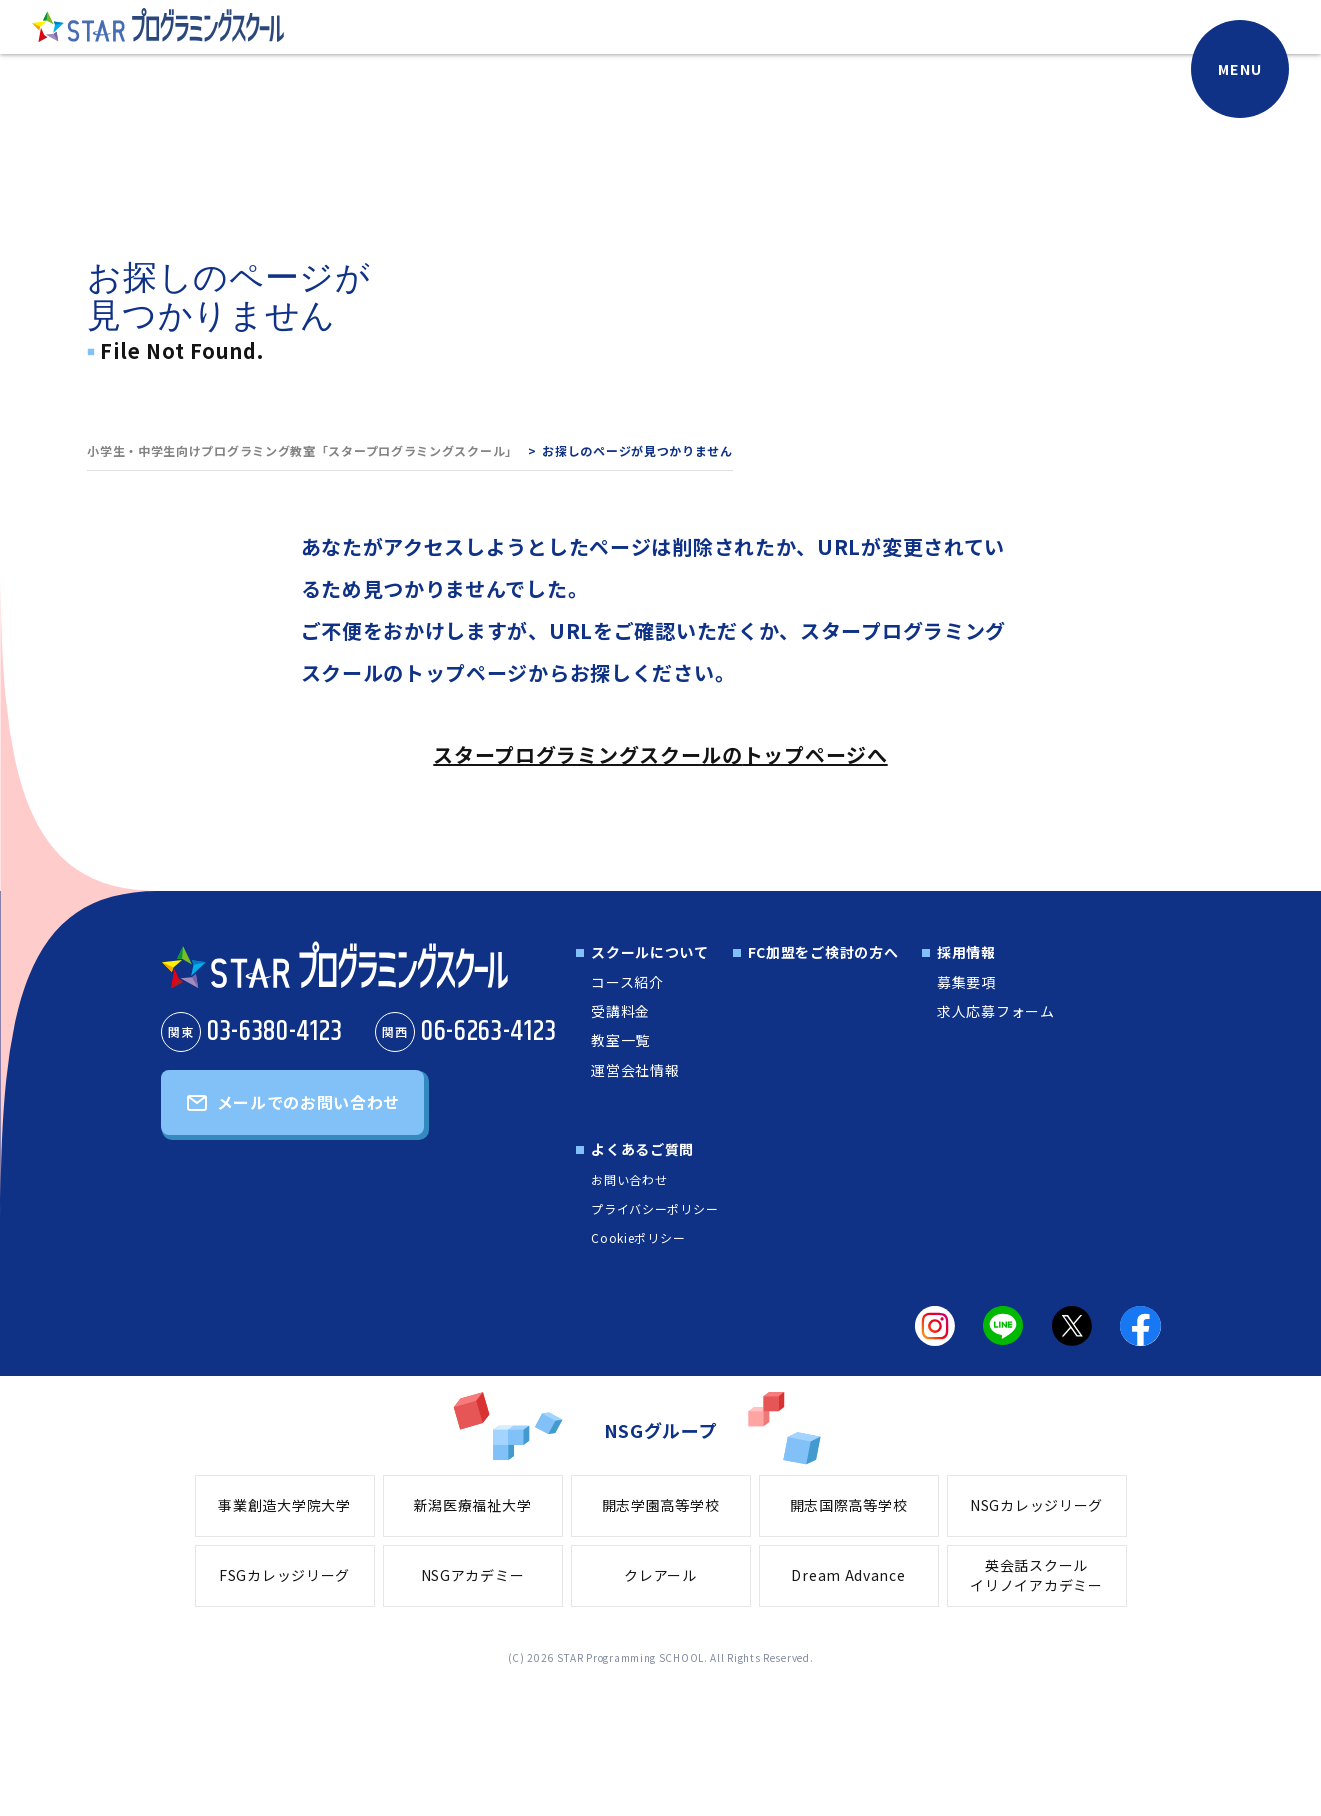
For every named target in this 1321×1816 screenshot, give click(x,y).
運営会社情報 (635, 1070)
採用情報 (966, 952)
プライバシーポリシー (654, 1208)
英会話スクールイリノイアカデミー (1036, 1575)
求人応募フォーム (996, 1011)
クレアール (660, 1575)
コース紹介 (627, 982)
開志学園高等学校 (661, 1505)
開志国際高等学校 (849, 1505)
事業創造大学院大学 (284, 1505)
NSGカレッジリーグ (1036, 1505)
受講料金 (620, 1011)
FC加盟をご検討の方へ (823, 952)
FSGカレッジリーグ (284, 1575)
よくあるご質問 (642, 1149)
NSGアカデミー (473, 1575)
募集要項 (966, 982)
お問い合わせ (629, 1179)
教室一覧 (620, 1040)
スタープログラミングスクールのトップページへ (660, 754)
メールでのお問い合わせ (309, 1102)
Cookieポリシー (638, 1237)
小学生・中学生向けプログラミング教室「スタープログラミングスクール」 (302, 450)
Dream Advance (848, 1575)
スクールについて (650, 952)
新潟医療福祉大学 (473, 1505)
